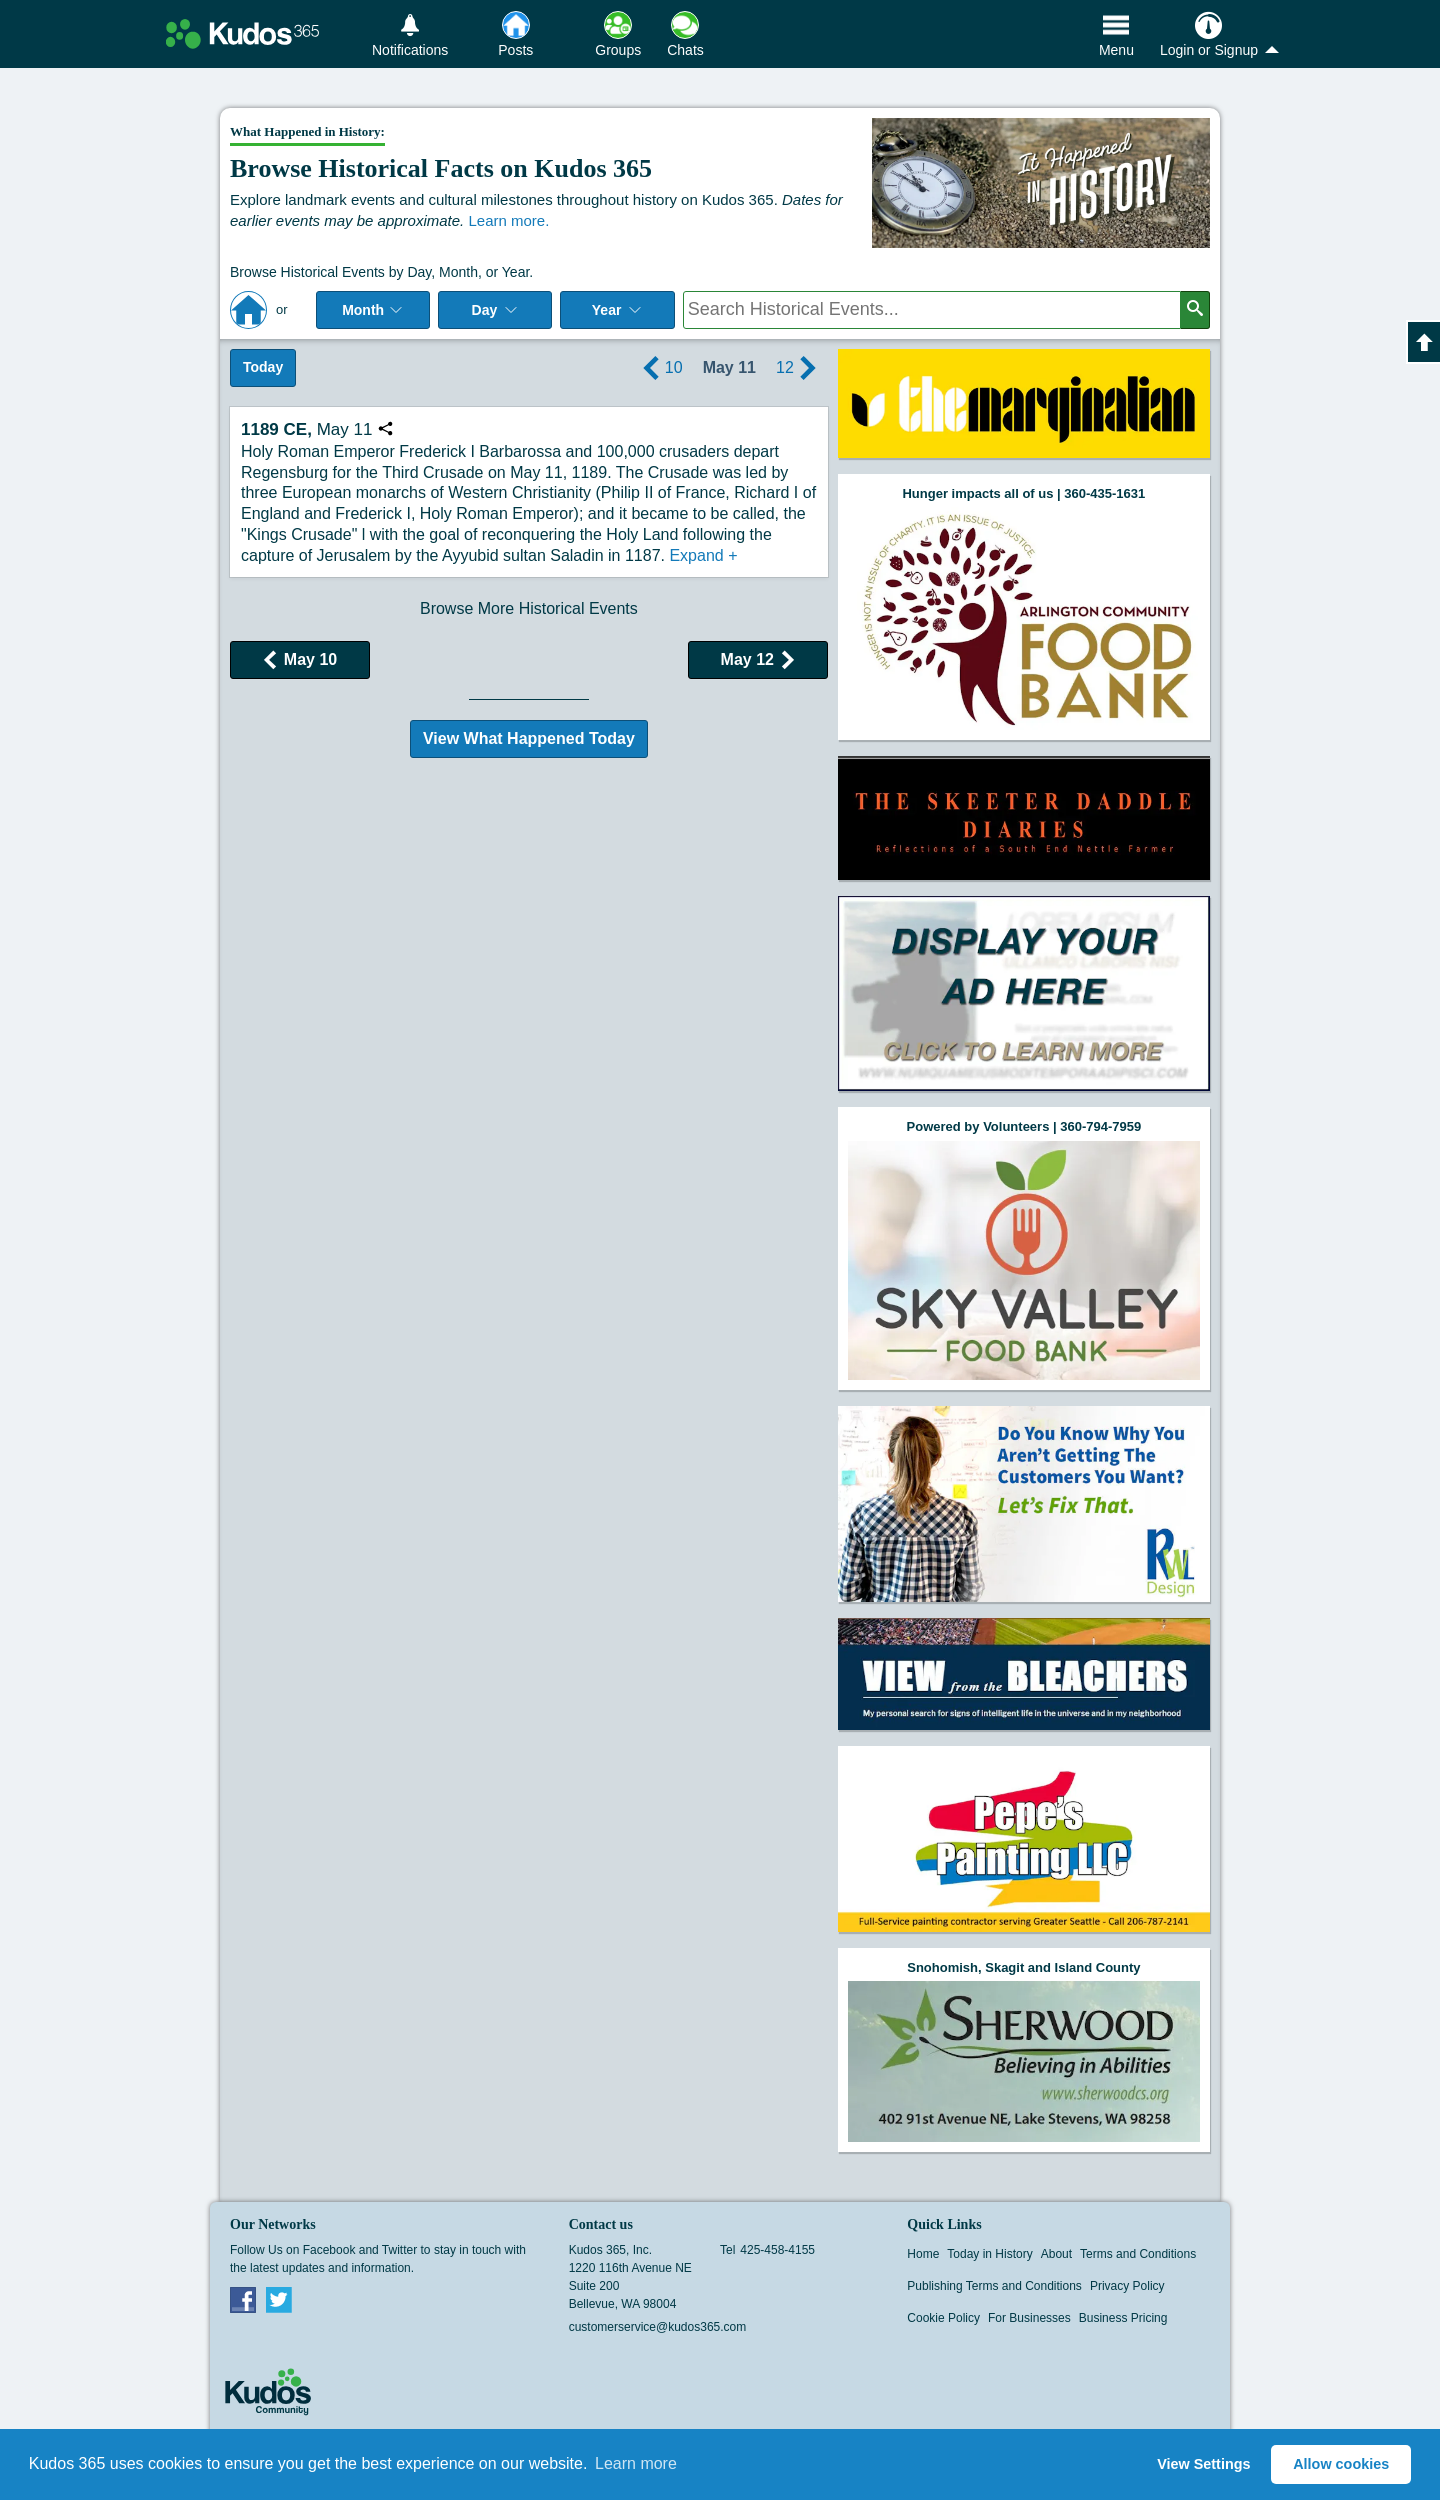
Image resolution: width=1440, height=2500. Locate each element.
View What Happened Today (529, 738)
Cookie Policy (943, 2318)
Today (263, 367)
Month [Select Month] (373, 310)
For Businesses (1029, 2318)
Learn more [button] (636, 2463)
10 (660, 368)
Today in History (989, 2254)
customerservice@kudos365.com (658, 2327)
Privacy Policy (1127, 2286)
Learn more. (508, 220)
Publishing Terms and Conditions (994, 2286)
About (1056, 2254)
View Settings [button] (1203, 2464)
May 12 (758, 659)
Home (923, 2254)
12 (799, 368)
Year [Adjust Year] (618, 310)
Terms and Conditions (1138, 2254)
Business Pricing (1123, 2318)
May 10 (300, 659)
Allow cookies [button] (1341, 2464)
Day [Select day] (496, 310)
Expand (703, 555)
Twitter (279, 2299)
